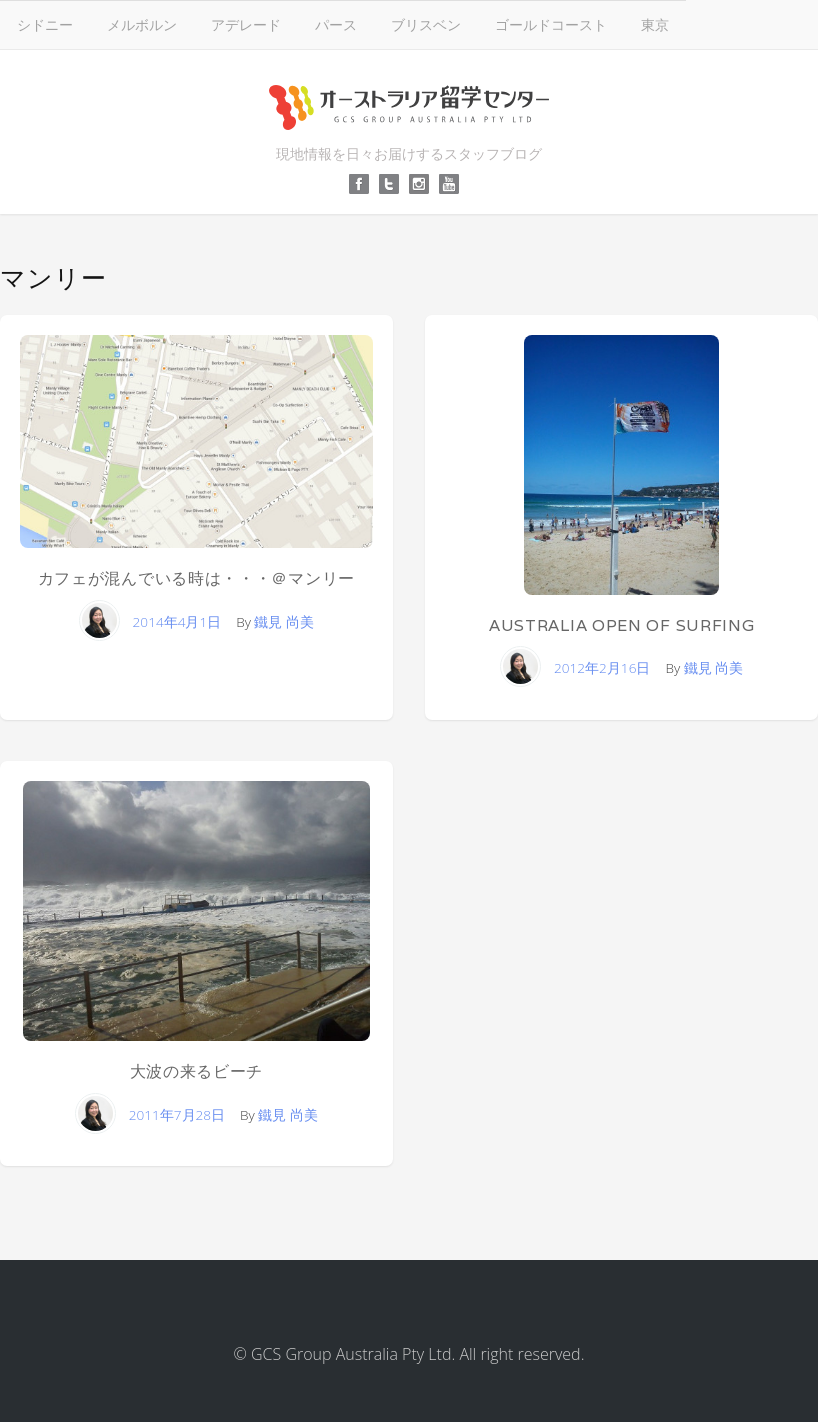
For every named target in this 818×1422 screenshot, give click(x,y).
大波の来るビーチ (197, 1071)
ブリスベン (426, 24)
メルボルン (142, 24)
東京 (655, 24)
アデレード (246, 24)
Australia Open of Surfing (622, 625)
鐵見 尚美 (284, 621)
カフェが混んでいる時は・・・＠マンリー (196, 578)
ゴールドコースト (551, 24)
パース (336, 24)
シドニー (45, 24)
